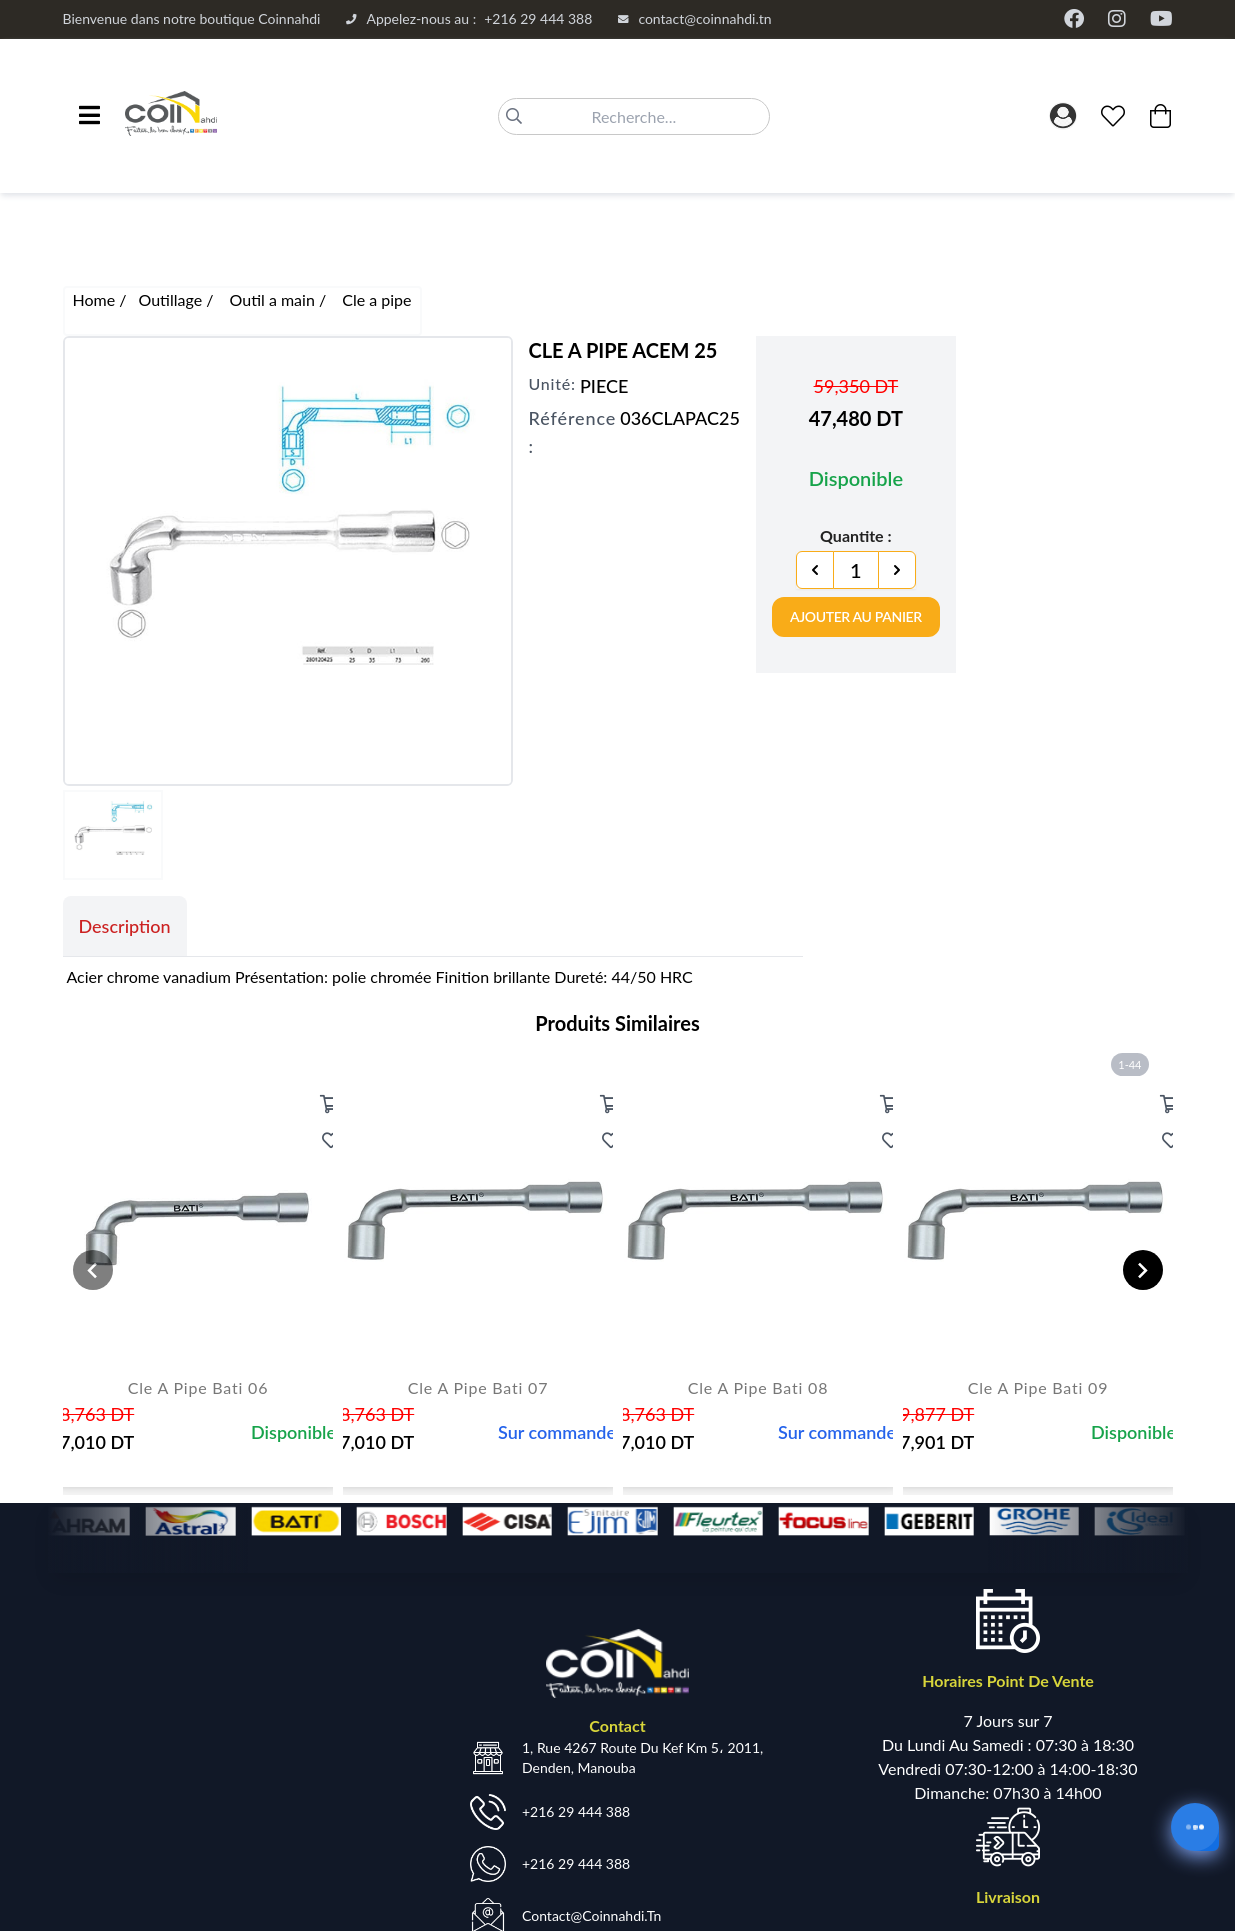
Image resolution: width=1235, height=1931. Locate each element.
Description (125, 926)
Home (96, 299)
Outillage (172, 299)
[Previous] (815, 570)
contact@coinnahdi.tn (694, 18)
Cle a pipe (376, 299)
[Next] (897, 570)
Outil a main (274, 299)
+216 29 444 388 (469, 19)
